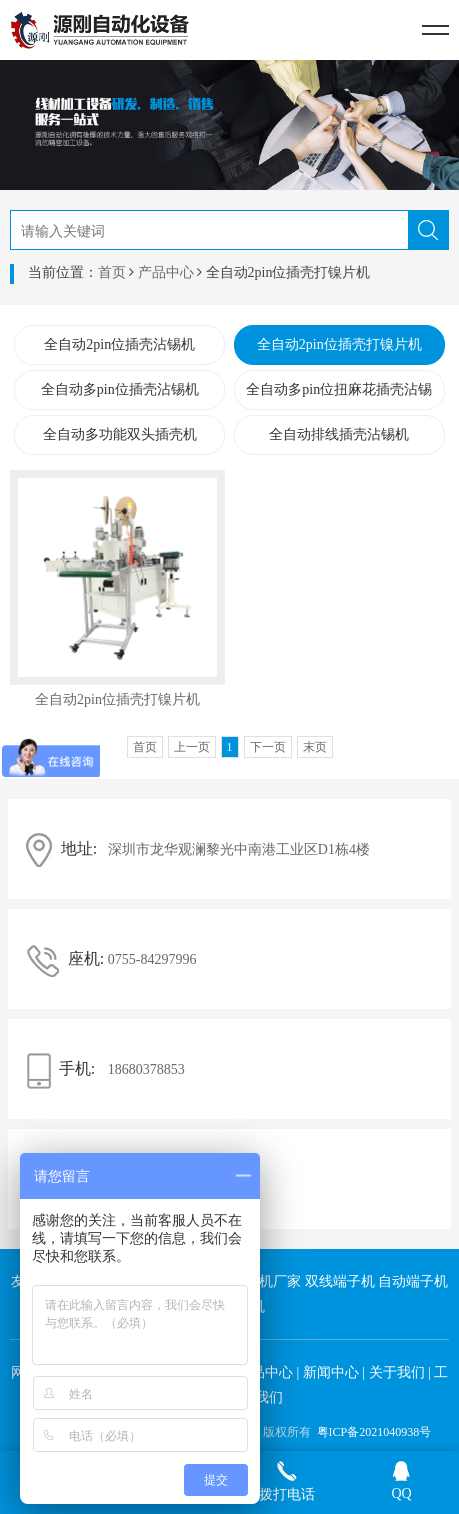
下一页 (268, 747)
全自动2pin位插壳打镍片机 (339, 344)
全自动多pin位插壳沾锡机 (120, 389)
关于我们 (397, 1372)
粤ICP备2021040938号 (374, 1432)
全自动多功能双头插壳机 (120, 434)
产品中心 (166, 272)
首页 (112, 272)
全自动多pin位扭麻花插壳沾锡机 (339, 396)
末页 (315, 747)
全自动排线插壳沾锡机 (339, 434)
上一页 (192, 747)
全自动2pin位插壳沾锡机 (119, 344)
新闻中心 (331, 1372)
